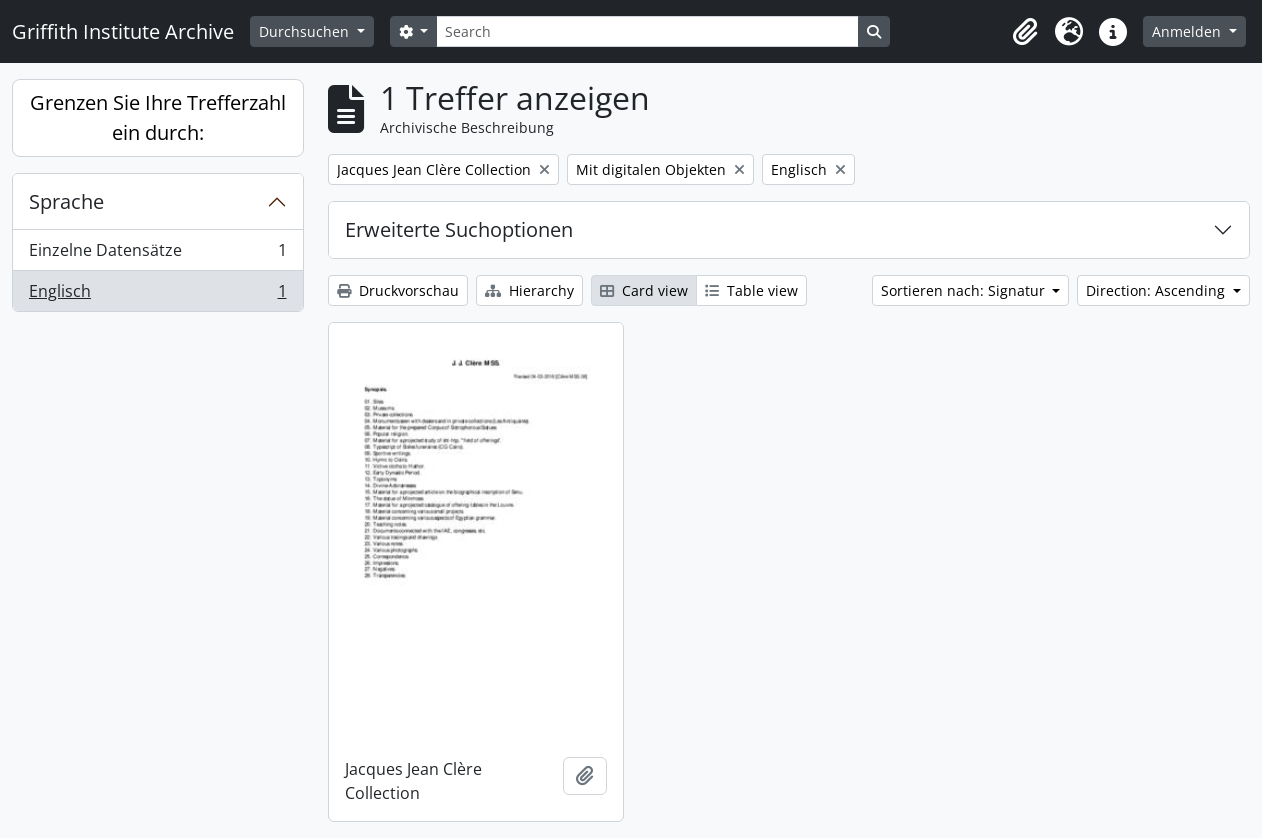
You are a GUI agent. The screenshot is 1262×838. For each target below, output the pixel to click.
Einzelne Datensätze (157, 254)
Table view (751, 290)
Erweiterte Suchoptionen (459, 229)
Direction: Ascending (1157, 290)
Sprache (66, 201)
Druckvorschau (398, 290)
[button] (1025, 32)
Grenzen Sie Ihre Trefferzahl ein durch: (158, 117)
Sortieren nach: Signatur (965, 290)
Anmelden (1188, 31)
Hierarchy (529, 290)
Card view (644, 290)
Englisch (157, 295)
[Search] (647, 31)
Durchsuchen (306, 31)
